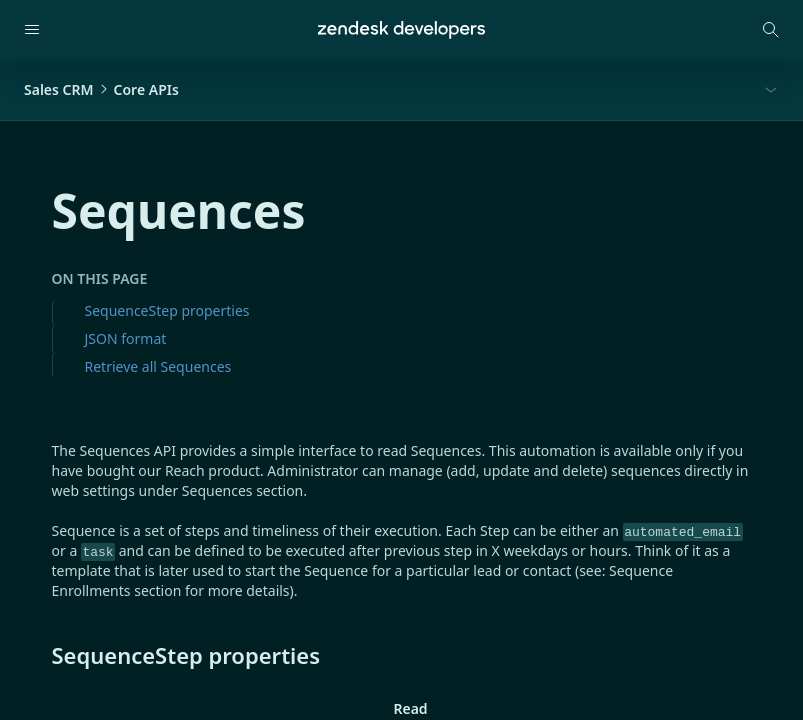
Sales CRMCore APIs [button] (101, 89)
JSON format (126, 338)
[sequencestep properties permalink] (42, 655)
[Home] (401, 30)
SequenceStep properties (167, 310)
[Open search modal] (771, 30)
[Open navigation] (32, 30)
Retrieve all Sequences (158, 366)
